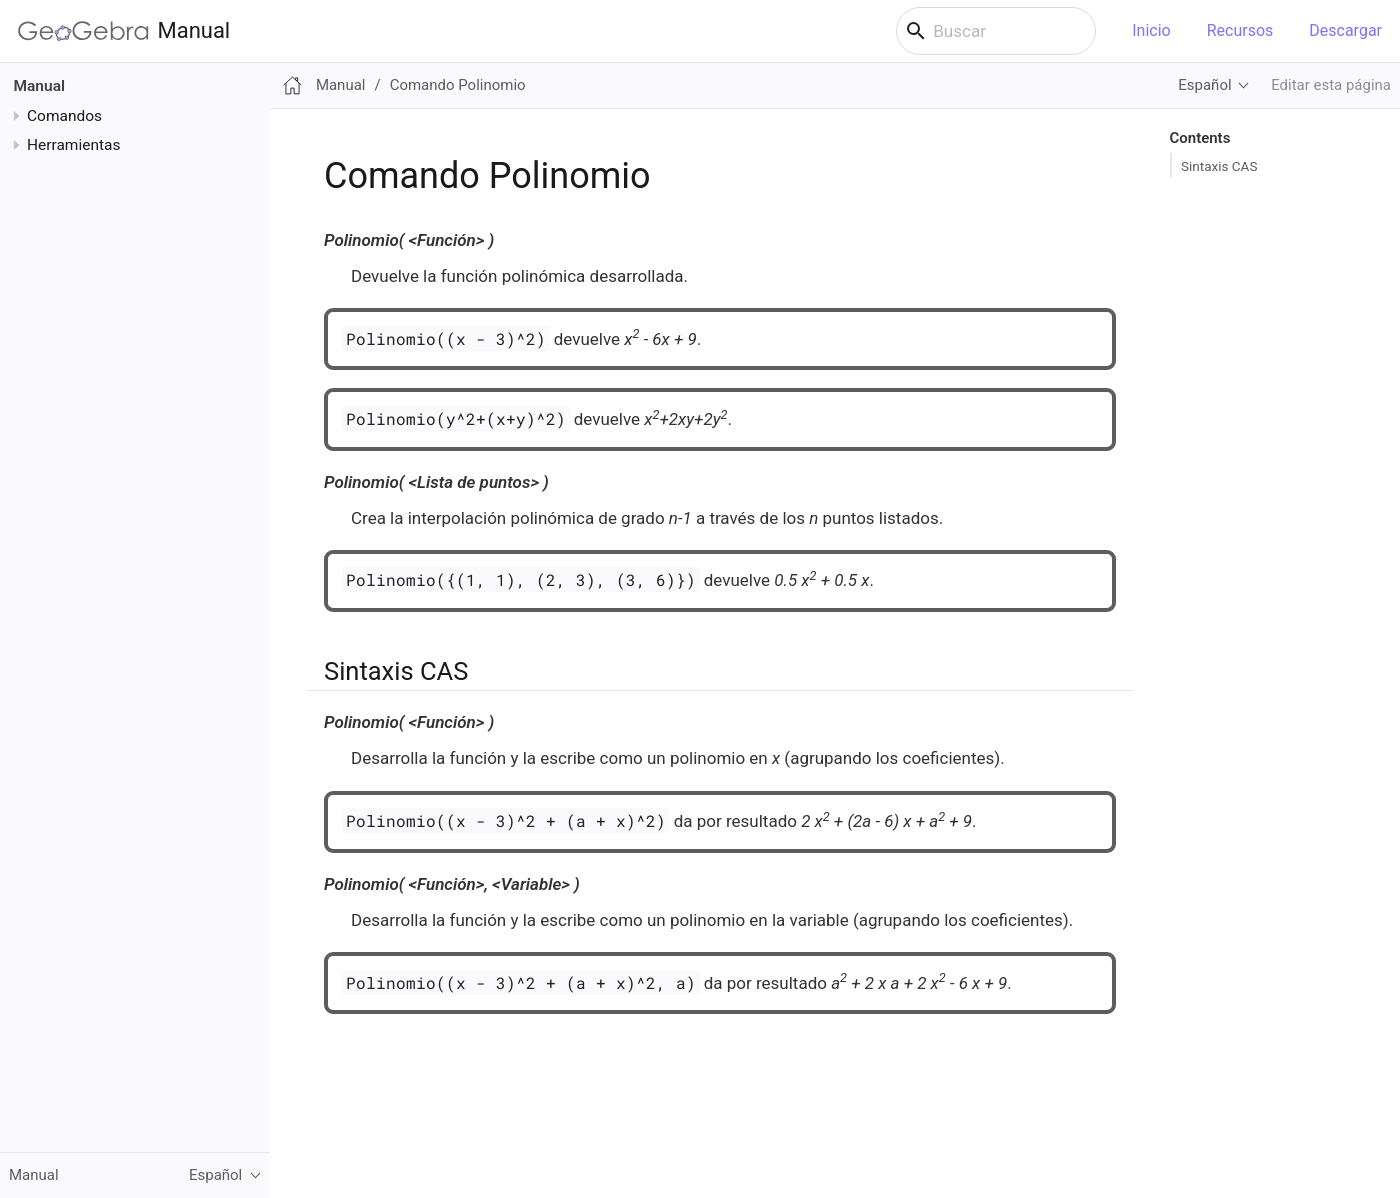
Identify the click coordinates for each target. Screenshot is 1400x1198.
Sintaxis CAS (1219, 166)
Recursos (1240, 30)
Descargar (1345, 30)
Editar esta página (1331, 85)
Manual (124, 31)
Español (1204, 85)
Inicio (1151, 30)
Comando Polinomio (458, 85)
